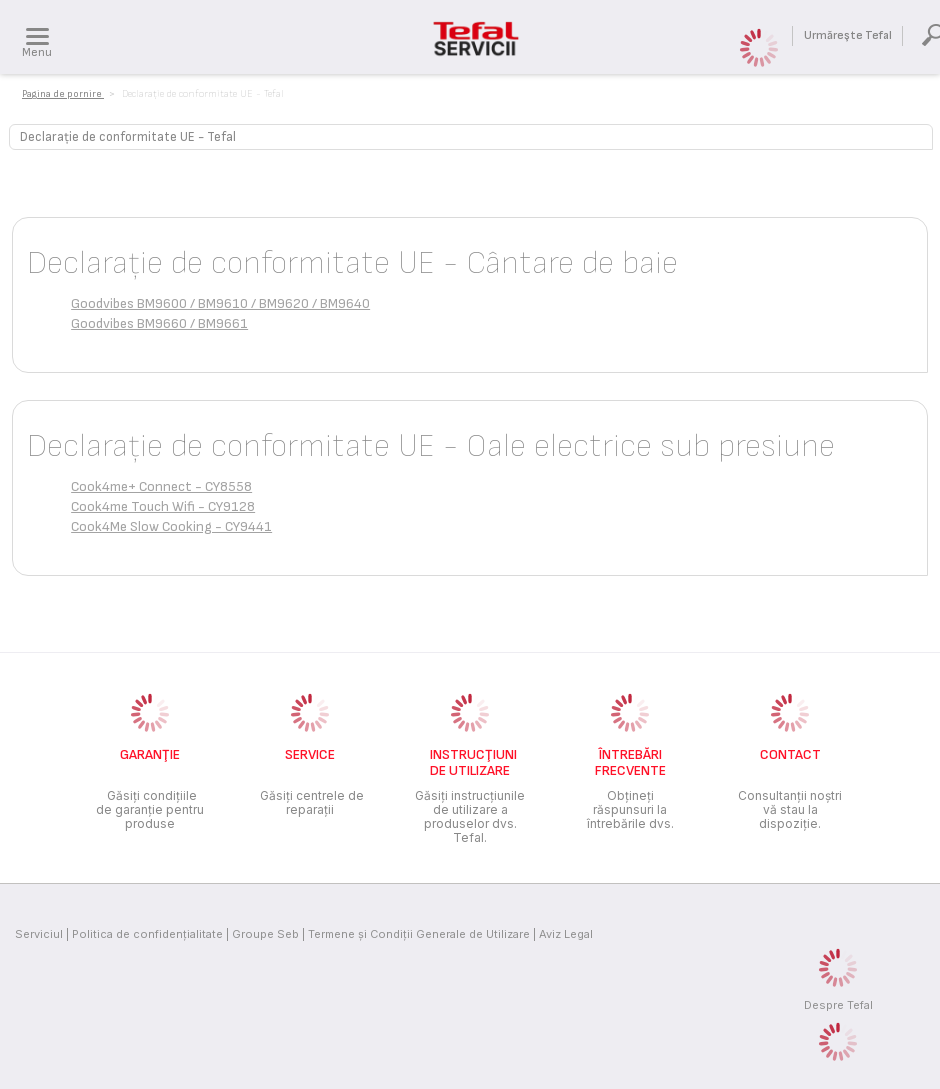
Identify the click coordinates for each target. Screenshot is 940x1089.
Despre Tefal (838, 1005)
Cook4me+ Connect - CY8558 (161, 486)
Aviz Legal (566, 934)
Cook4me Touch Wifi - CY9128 (163, 506)
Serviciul (39, 934)
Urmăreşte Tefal (848, 35)
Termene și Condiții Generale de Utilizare (419, 934)
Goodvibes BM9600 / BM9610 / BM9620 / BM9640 (220, 303)
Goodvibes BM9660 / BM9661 (159, 323)
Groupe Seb (265, 934)
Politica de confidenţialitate (147, 934)
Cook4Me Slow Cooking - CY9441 (171, 526)
